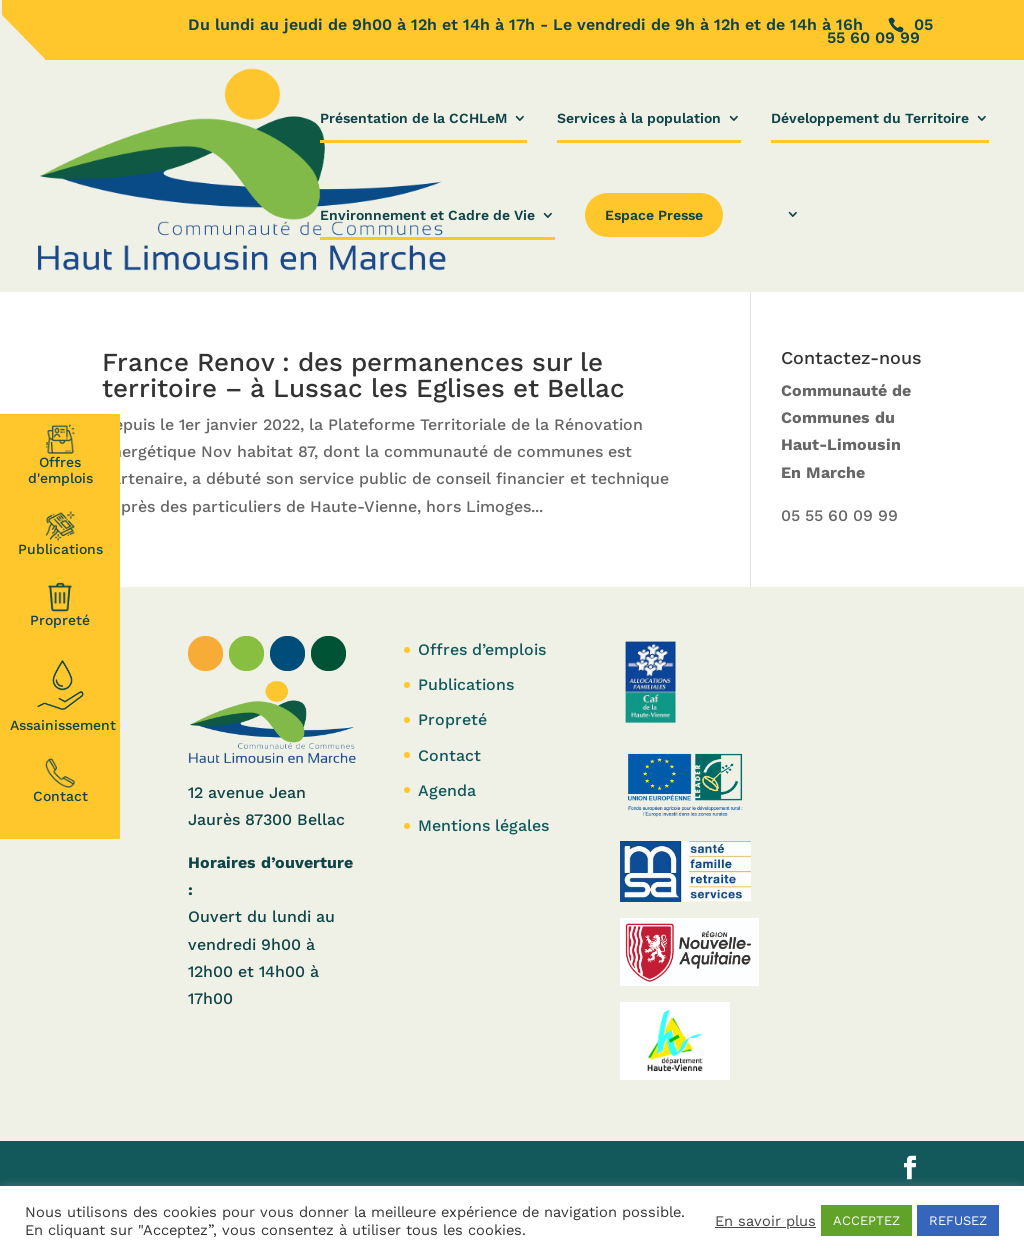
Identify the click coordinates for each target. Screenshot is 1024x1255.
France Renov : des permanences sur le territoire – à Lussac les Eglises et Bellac (363, 375)
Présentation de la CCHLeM (413, 118)
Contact (60, 781)
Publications (60, 534)
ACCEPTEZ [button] (866, 1220)
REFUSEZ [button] (958, 1220)
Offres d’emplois (482, 649)
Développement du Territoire (870, 118)
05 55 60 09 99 (839, 515)
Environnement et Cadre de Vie (427, 215)
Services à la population (639, 118)
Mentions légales (483, 825)
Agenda (447, 790)
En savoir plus (765, 1221)
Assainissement (63, 693)
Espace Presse (654, 215)
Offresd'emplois (60, 455)
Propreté (60, 605)
